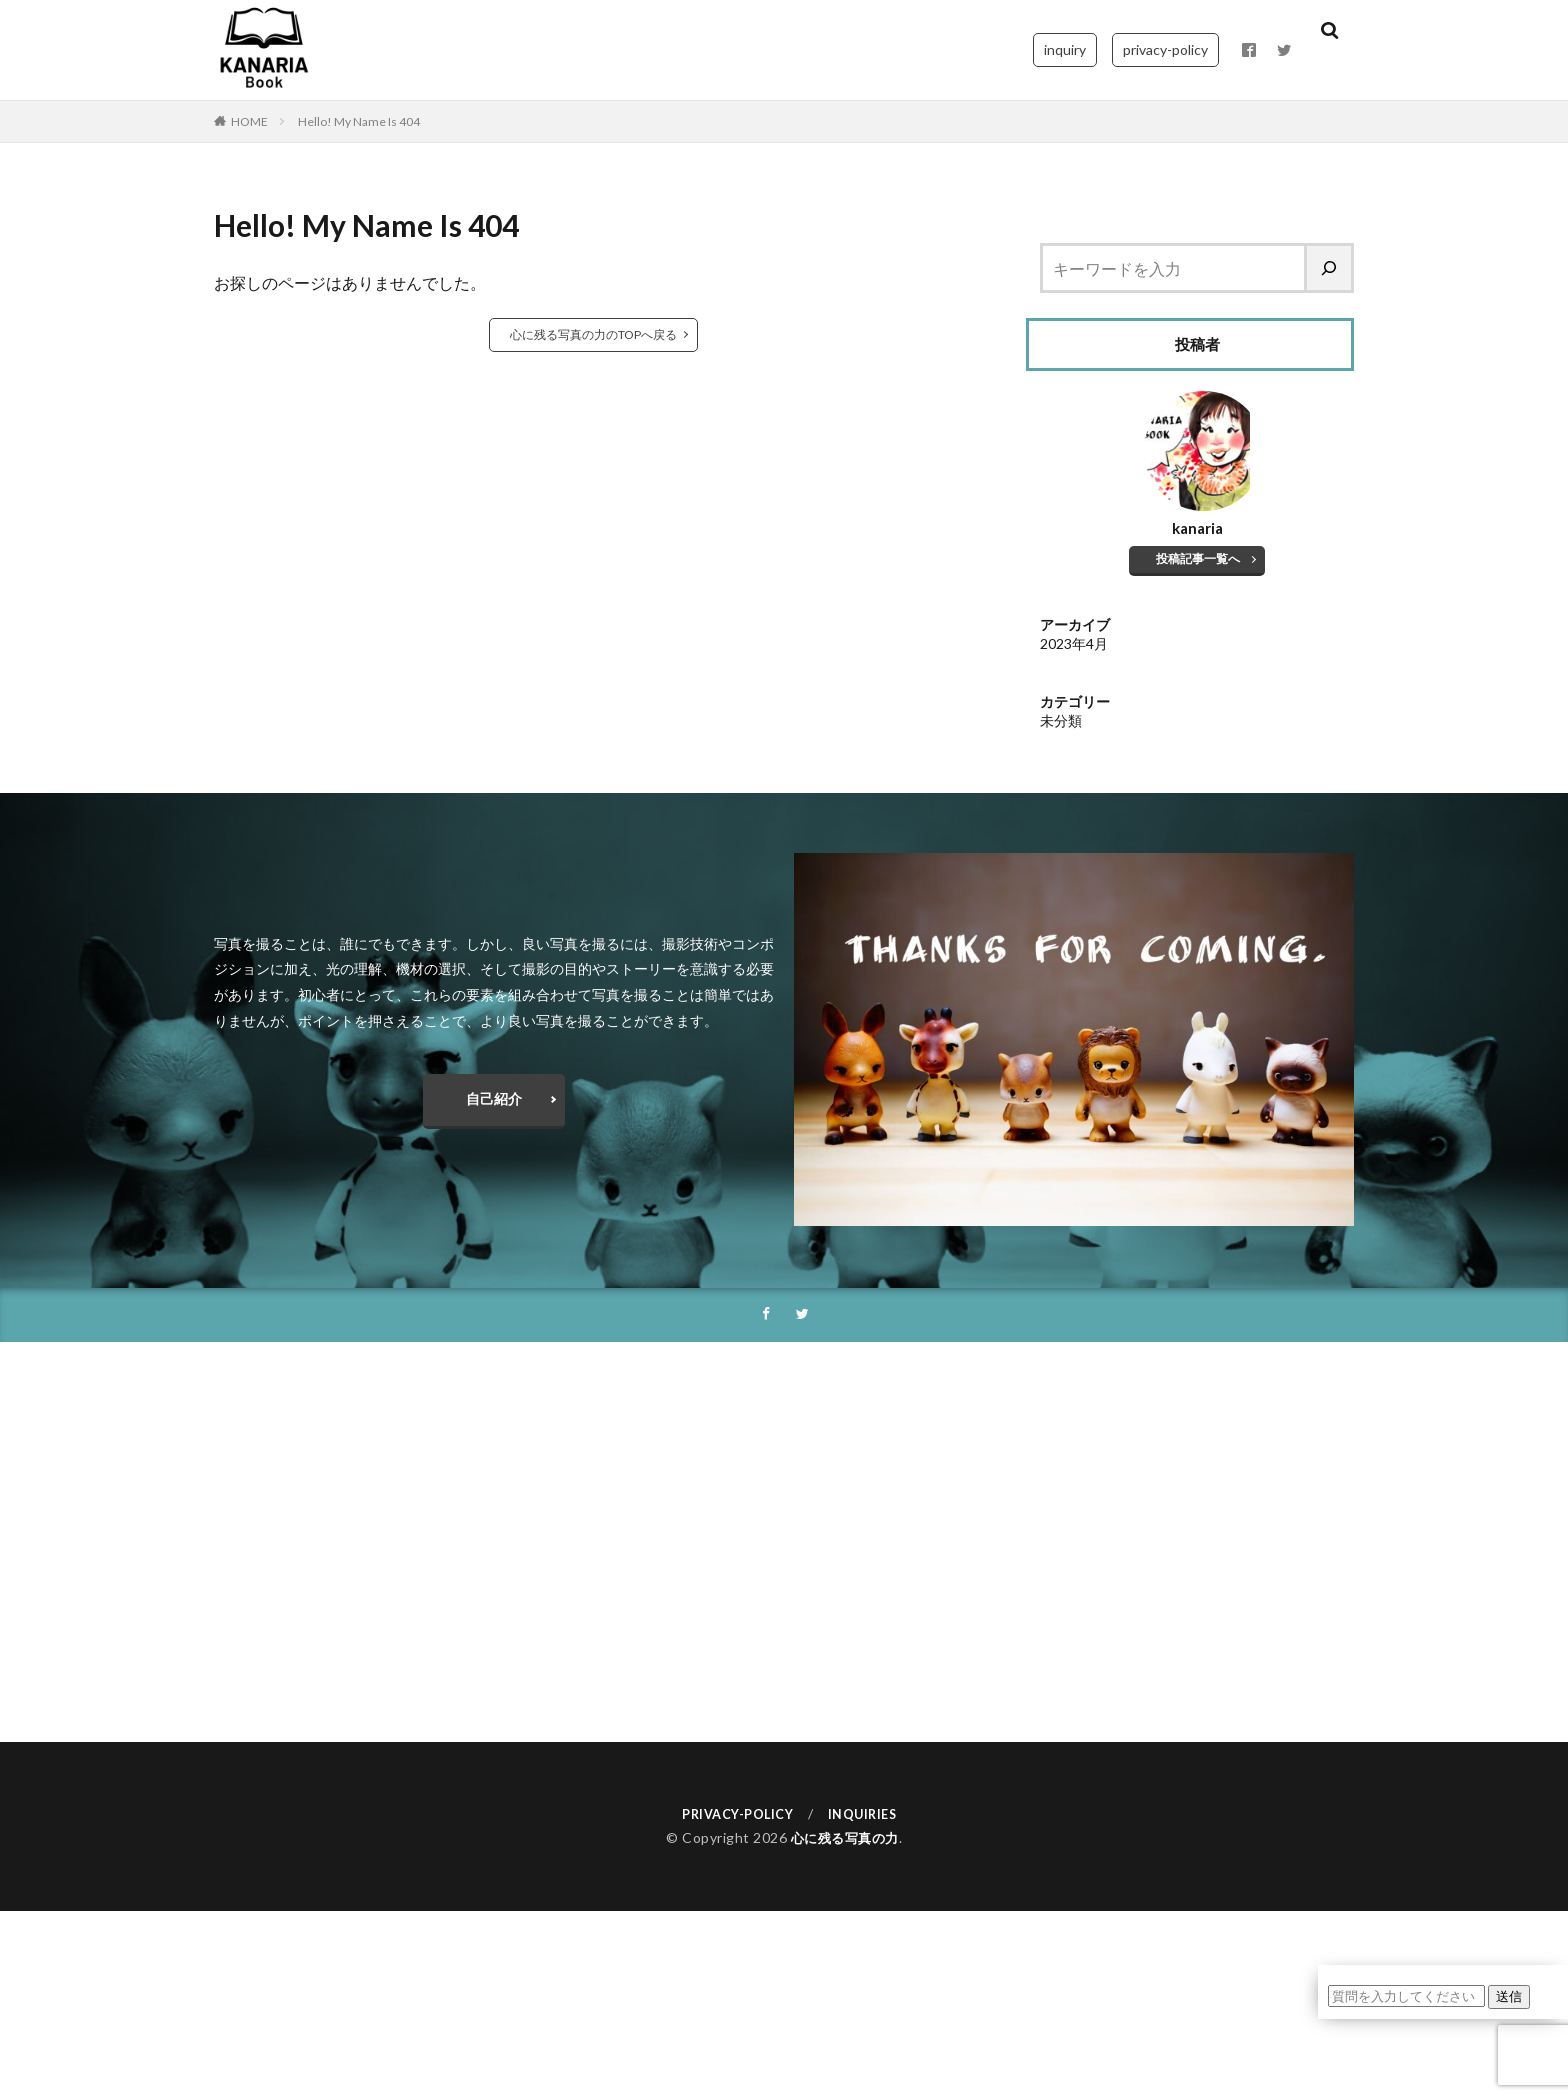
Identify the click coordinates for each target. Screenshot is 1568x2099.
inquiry (1065, 49)
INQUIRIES (868, 1814)
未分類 (1061, 720)
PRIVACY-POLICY (734, 1814)
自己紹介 (494, 1098)
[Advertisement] (784, 1543)
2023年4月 (1074, 643)
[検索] (1330, 268)
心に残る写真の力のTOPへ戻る (593, 334)
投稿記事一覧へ (1199, 558)
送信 (1509, 1996)
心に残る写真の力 (845, 1839)
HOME (249, 121)
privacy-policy (1165, 49)
